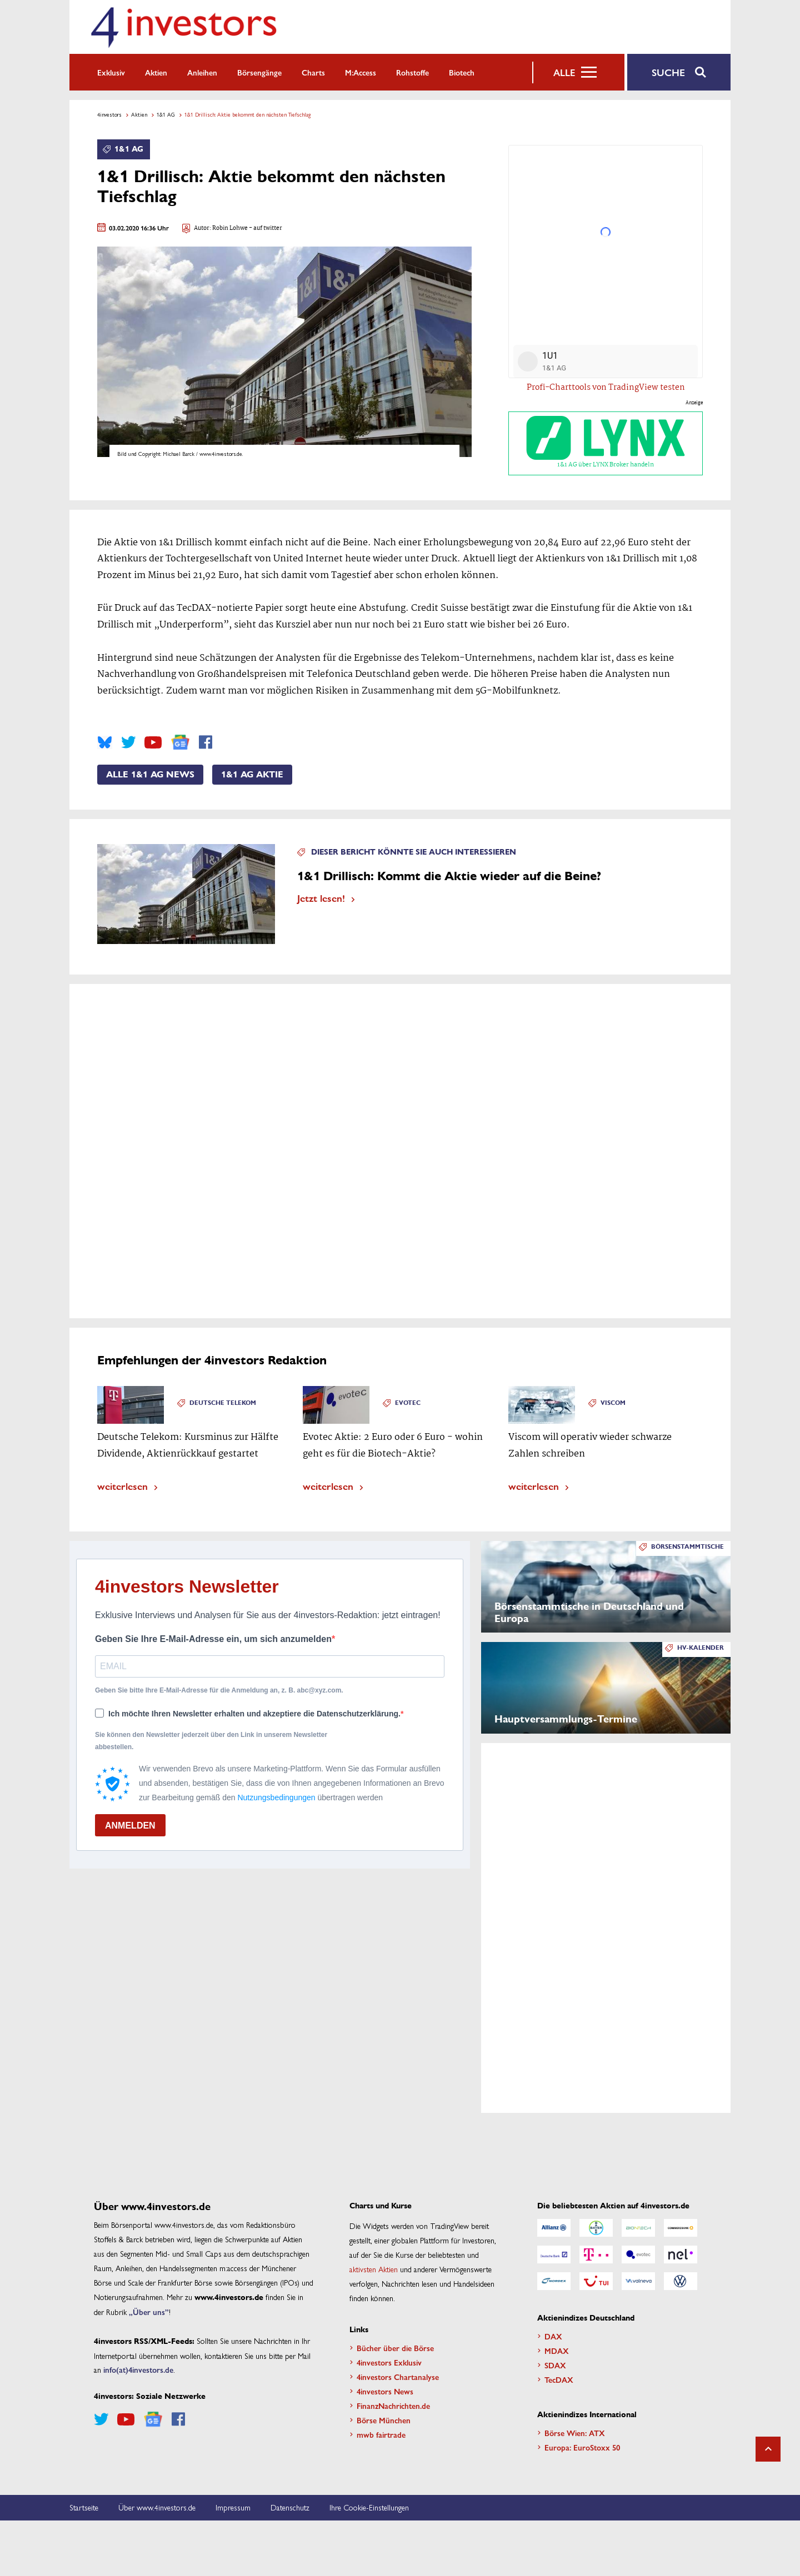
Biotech (461, 72)
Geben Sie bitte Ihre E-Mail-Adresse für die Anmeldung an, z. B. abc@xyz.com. (219, 1690)
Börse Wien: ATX (574, 2432)
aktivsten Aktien (373, 2268)
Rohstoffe (412, 72)
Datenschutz (290, 2507)
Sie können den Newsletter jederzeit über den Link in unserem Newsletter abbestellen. (211, 1741)
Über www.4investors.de (157, 2507)
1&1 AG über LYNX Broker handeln (605, 443)
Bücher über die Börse (395, 2347)
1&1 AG (166, 114)
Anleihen (202, 72)
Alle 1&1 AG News (150, 774)
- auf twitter (265, 228)
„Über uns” (149, 2311)
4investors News (385, 2391)
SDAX (555, 2365)
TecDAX (558, 2379)
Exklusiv (111, 72)
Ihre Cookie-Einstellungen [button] (369, 2507)
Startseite (83, 2507)
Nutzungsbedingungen (276, 1797)
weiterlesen (122, 1486)
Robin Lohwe (230, 228)
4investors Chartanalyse (398, 2376)
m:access (360, 72)
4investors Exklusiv (389, 2362)
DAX (553, 2336)
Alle (564, 72)
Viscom (613, 1403)
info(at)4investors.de (138, 2369)
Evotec (408, 1403)
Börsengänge (259, 72)
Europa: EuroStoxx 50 (582, 2447)
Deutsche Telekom (222, 1403)
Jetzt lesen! (321, 898)
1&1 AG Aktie (252, 774)
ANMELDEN (130, 1825)
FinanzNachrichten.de (393, 2405)
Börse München (384, 2420)
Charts (313, 72)
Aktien (156, 72)
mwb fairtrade (381, 2434)
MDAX (556, 2350)
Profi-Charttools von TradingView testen (606, 387)
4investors (109, 114)
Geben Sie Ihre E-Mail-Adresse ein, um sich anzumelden (213, 1639)
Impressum (233, 2507)
